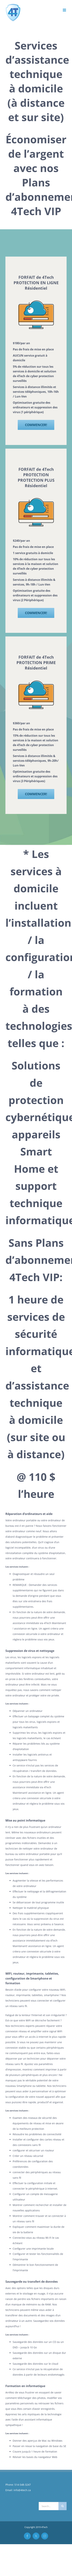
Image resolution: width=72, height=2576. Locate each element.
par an (25, 343)
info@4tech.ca (22, 2490)
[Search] (62, 2506)
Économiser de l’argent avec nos (36, 153)
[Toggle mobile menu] (65, 10)
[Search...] (48, 2506)
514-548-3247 (22, 2484)
